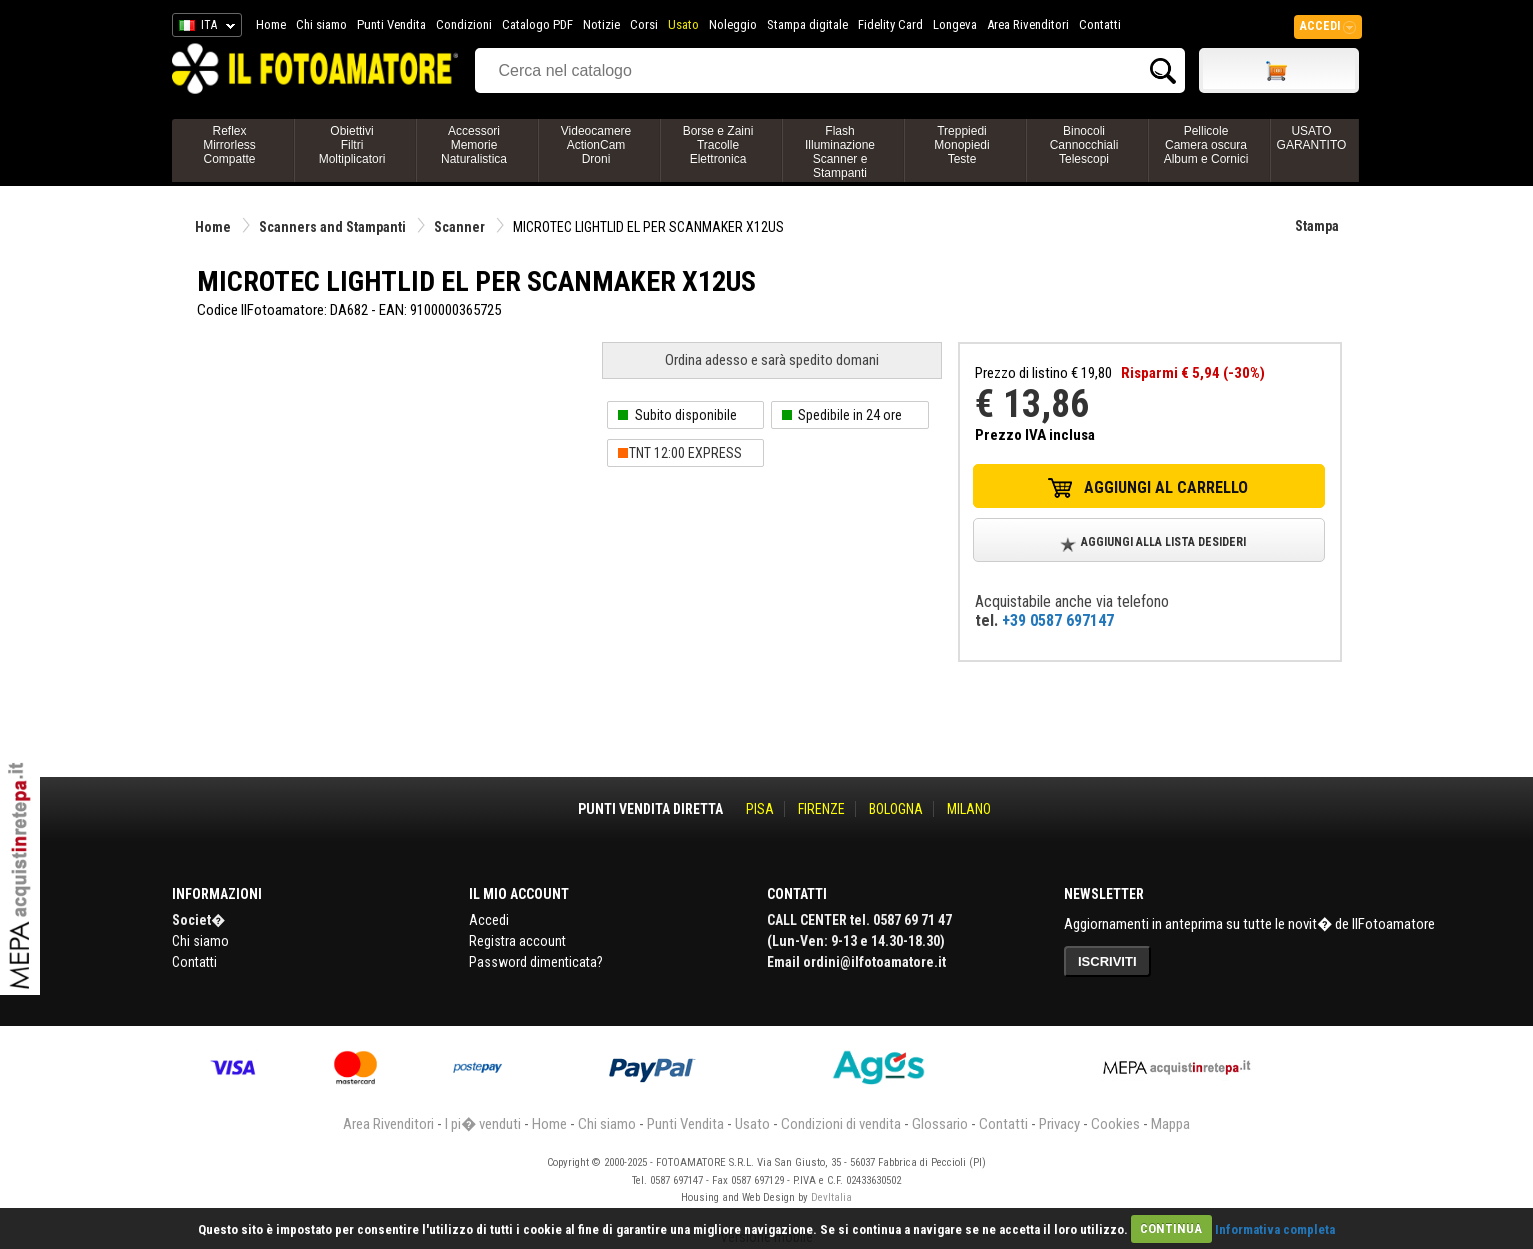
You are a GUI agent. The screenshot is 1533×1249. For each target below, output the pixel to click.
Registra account (517, 941)
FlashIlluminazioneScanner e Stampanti (840, 152)
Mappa (1170, 1124)
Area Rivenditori (1028, 24)
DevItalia (831, 1197)
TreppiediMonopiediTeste (961, 145)
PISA (760, 809)
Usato (683, 24)
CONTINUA (1171, 1228)
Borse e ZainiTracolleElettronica (718, 145)
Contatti (1100, 24)
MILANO (969, 809)
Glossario (940, 1124)
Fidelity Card (890, 24)
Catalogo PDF (537, 24)
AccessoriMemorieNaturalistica (474, 145)
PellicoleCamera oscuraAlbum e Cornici (1206, 145)
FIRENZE (821, 809)
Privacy (1059, 1124)
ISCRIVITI (1107, 961)
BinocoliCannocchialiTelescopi (1084, 145)
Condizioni (464, 24)
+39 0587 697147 (1058, 620)
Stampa (1317, 226)
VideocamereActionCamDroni (596, 145)
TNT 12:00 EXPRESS (685, 453)
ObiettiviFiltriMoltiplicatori (352, 145)
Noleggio (733, 24)
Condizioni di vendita (841, 1124)
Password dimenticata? (536, 962)
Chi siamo (321, 24)
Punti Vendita (391, 24)
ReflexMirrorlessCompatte (229, 145)
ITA (203, 28)
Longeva (955, 24)
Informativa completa (1275, 1228)
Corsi (644, 24)
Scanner (459, 227)
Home (271, 24)
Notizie (601, 24)
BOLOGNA (896, 809)
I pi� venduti (483, 1124)
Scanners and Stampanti (332, 227)
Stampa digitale (807, 24)
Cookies (1115, 1124)
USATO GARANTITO (1312, 138)
